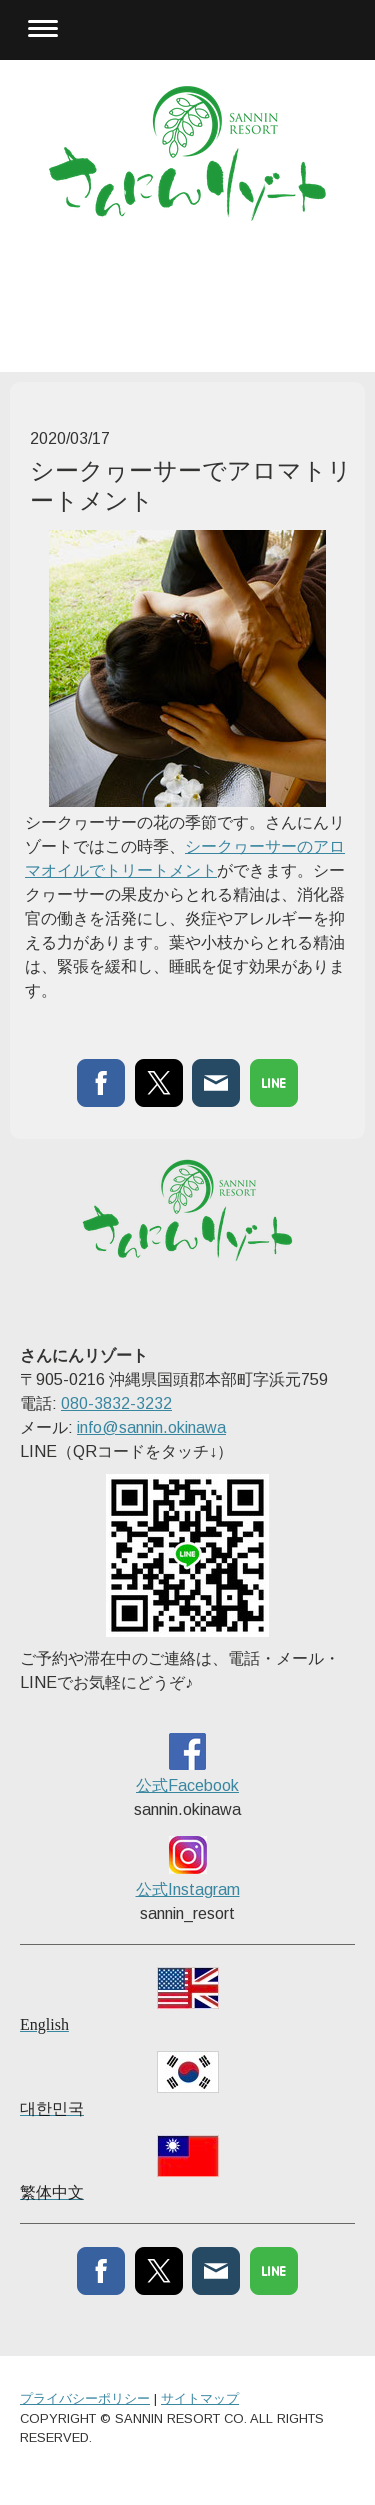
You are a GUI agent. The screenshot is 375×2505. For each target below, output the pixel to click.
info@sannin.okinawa (151, 1427)
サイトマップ (200, 2398)
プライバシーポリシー (85, 2398)
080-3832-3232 (116, 1403)
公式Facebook (187, 1785)
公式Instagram (188, 1889)
